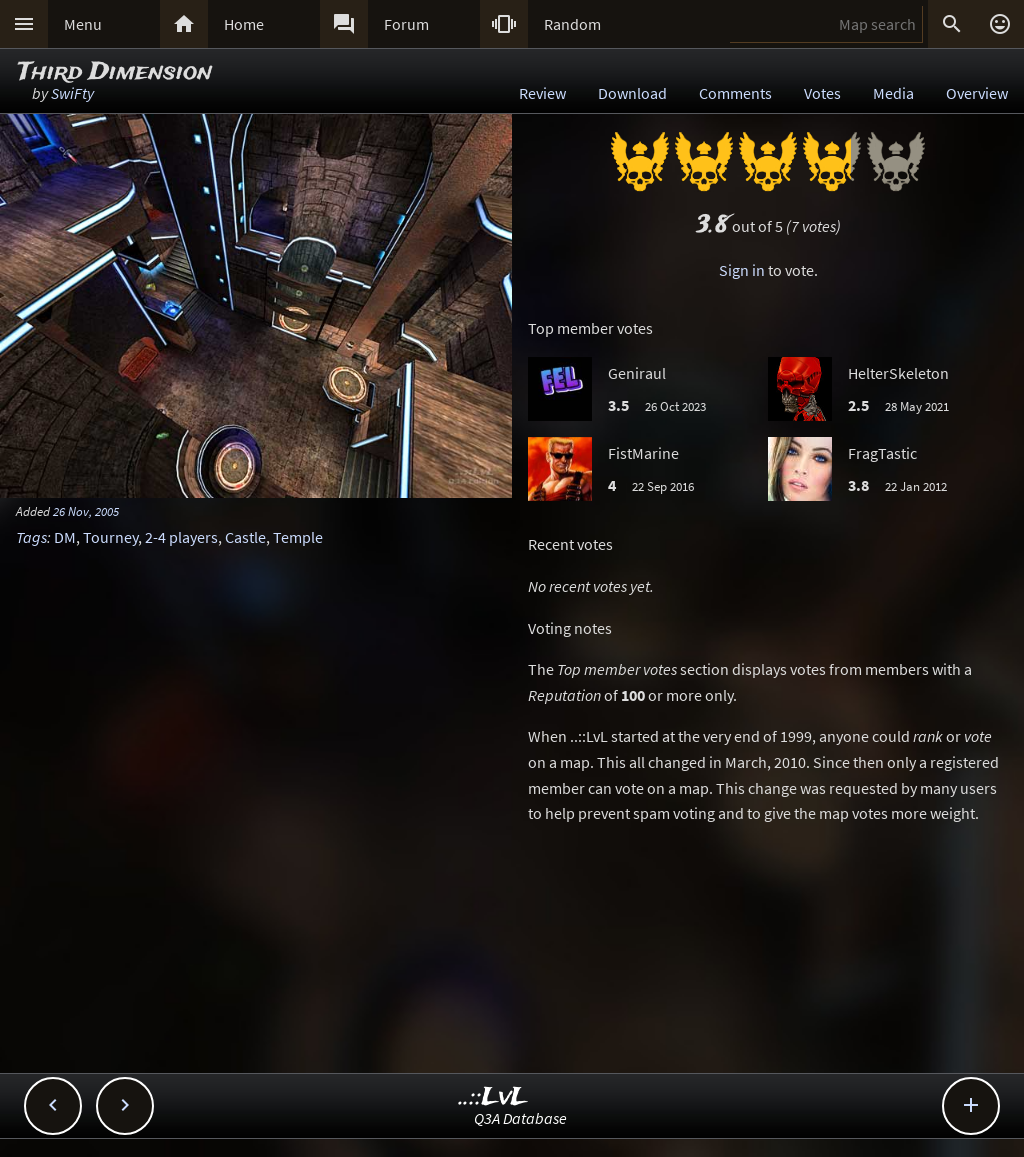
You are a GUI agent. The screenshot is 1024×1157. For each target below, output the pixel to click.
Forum (406, 24)
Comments (735, 93)
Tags (31, 537)
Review (542, 93)
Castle (245, 537)
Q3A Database (520, 1118)
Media (893, 93)
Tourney (110, 537)
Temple (298, 537)
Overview (977, 93)
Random (572, 24)
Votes (822, 93)
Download (632, 93)
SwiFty (72, 93)
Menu (83, 24)
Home (244, 24)
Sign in (742, 270)
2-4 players (181, 537)
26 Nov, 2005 (86, 511)
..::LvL (493, 1097)
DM (65, 537)
